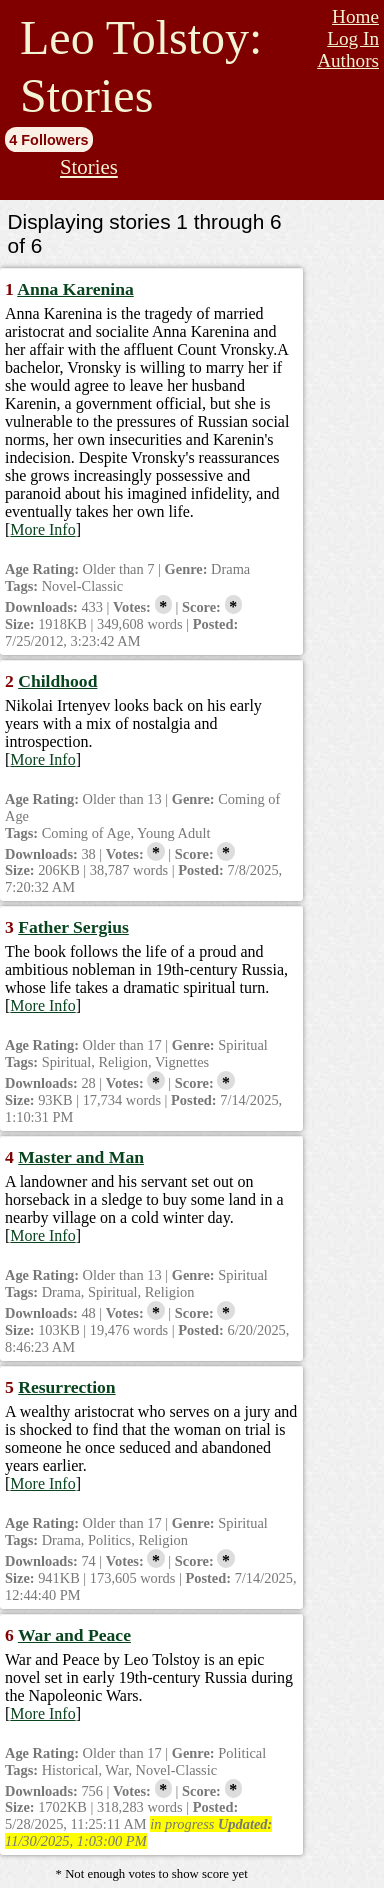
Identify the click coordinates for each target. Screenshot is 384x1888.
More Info (42, 529)
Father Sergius (73, 927)
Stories (89, 166)
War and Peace (74, 1635)
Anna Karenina (75, 289)
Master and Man (81, 1157)
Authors (348, 60)
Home (355, 16)
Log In (353, 38)
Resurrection (66, 1387)
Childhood (57, 681)
